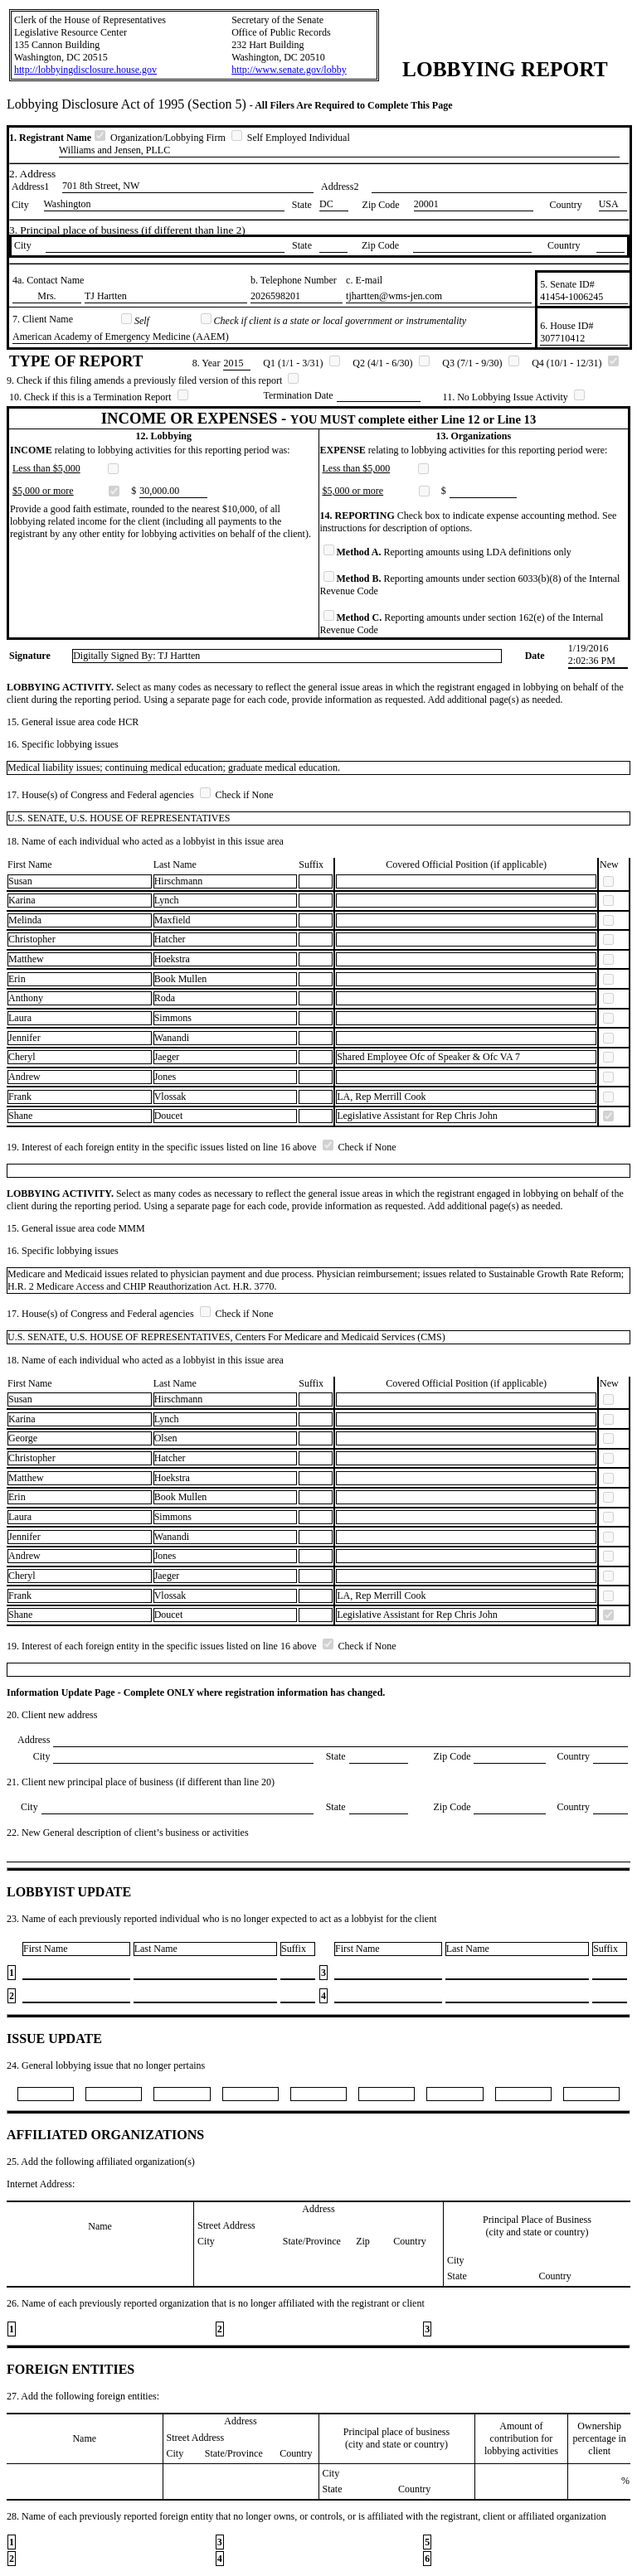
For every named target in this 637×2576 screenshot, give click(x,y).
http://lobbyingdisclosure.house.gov (85, 69)
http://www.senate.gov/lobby (289, 69)
